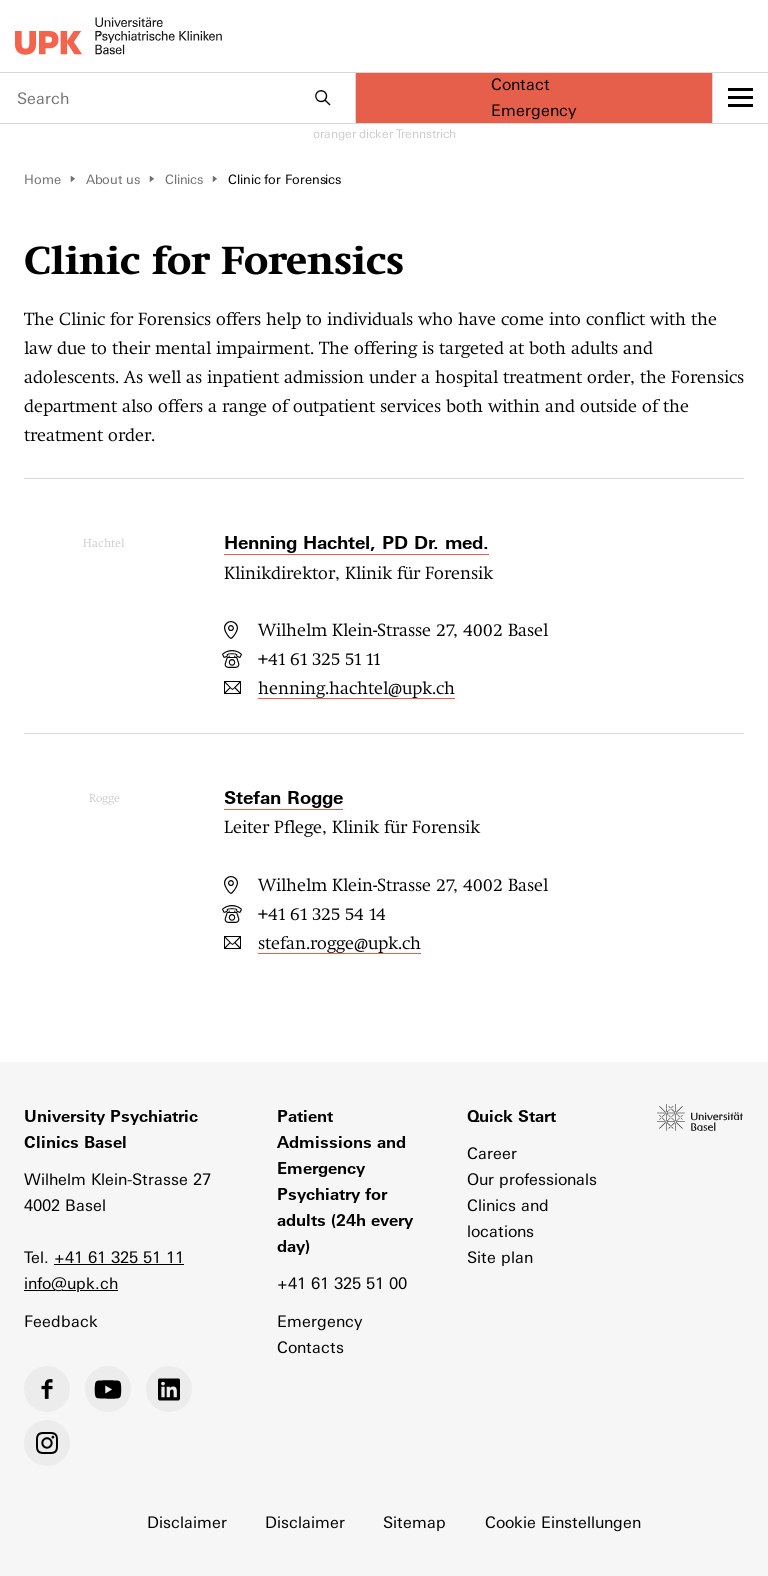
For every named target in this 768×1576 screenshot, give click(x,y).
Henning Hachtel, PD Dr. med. (356, 542)
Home (42, 179)
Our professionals (532, 1179)
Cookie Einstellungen (563, 1522)
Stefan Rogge (283, 797)
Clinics (184, 179)
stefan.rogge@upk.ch (339, 943)
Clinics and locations (508, 1218)
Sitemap (414, 1522)
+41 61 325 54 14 (322, 914)
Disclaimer (187, 1522)
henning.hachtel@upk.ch (356, 688)
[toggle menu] (740, 98)
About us (113, 179)
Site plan (500, 1257)
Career (492, 1153)
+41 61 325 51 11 (319, 659)
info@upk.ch (71, 1283)
